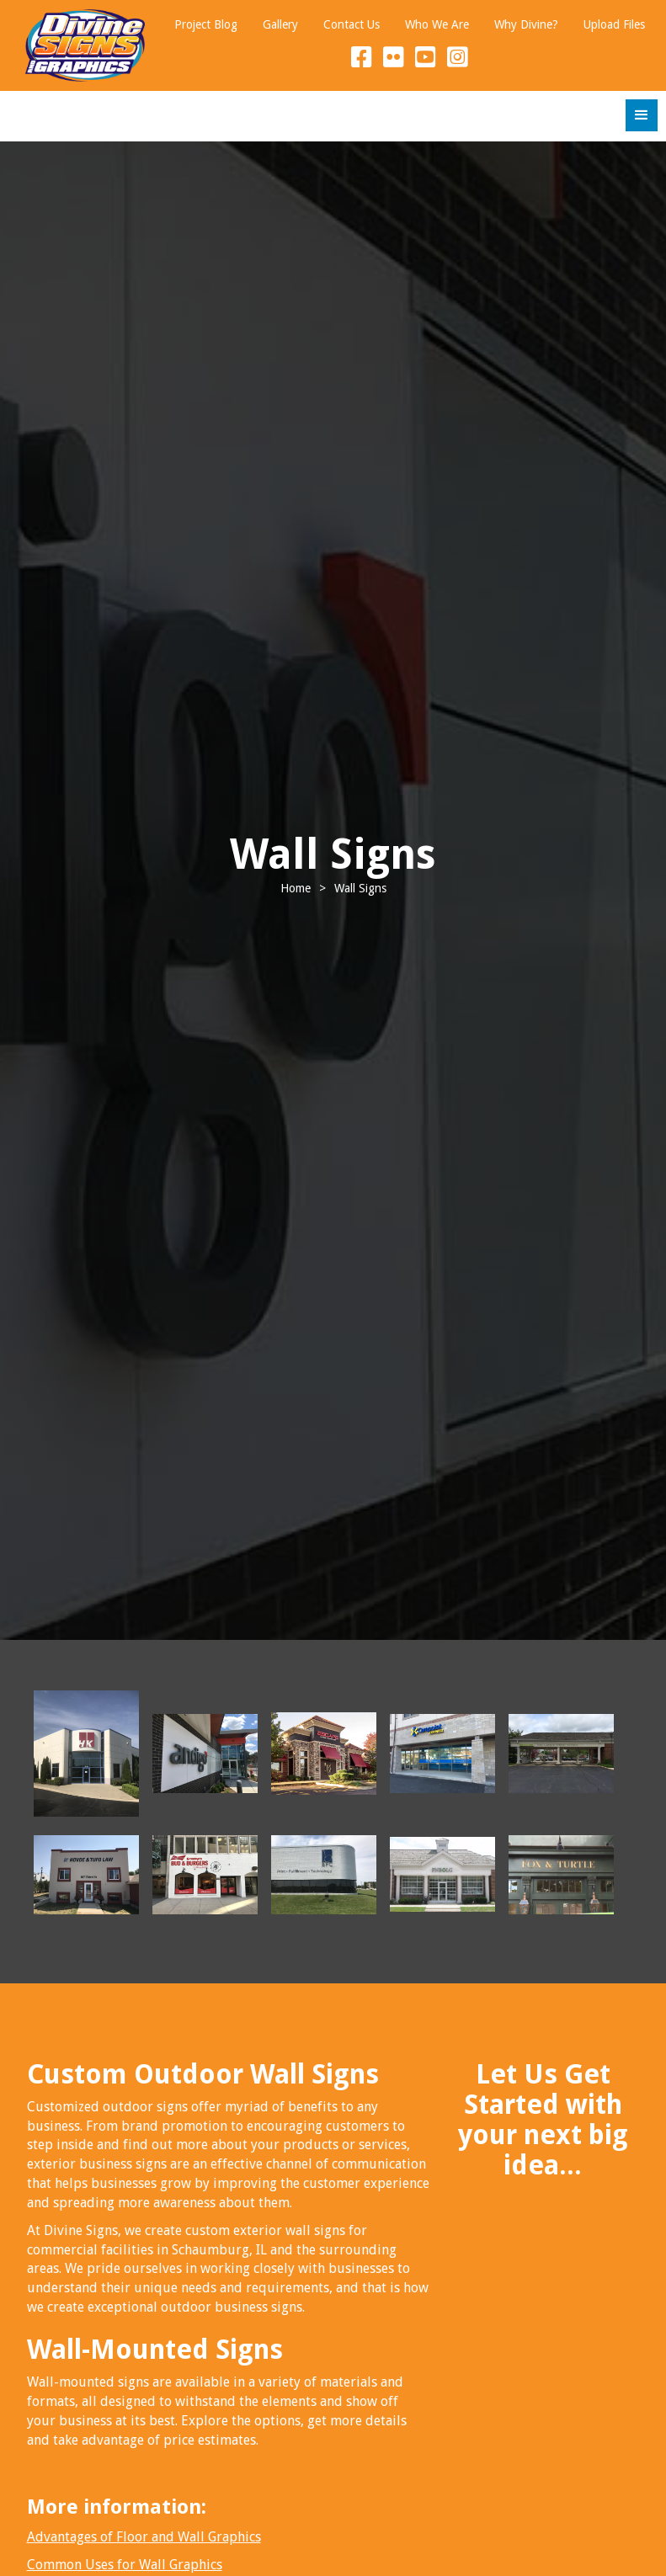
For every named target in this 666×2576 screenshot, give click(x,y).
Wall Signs (360, 888)
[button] (642, 115)
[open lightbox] (86, 1753)
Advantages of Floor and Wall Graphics (144, 2537)
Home (295, 888)
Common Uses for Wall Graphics (124, 2565)
